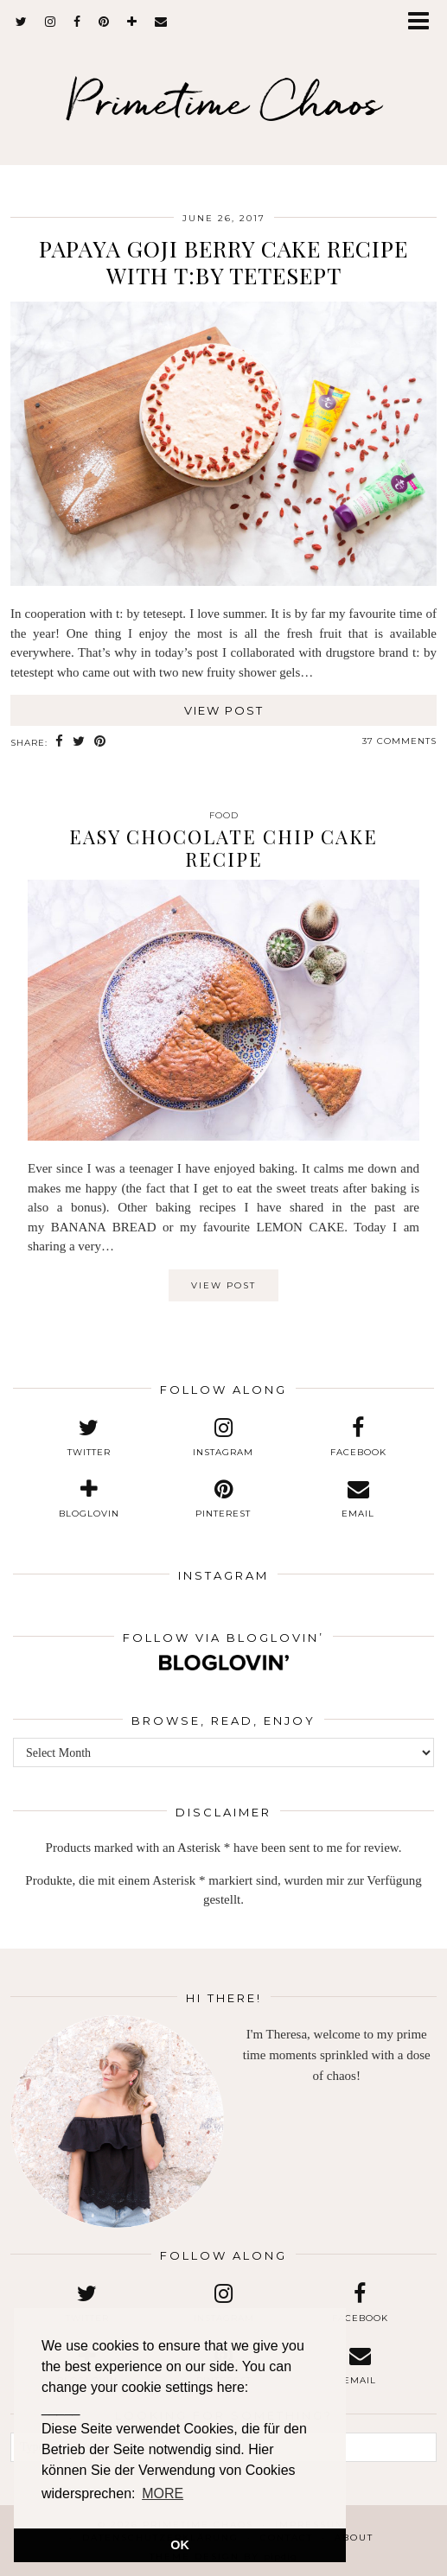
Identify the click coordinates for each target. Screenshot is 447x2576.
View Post (224, 710)
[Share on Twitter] (79, 742)
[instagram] (50, 21)
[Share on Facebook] (59, 742)
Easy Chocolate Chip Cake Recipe (223, 848)
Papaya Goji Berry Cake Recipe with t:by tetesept (223, 261)
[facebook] (77, 21)
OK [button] (179, 2545)
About (354, 2537)
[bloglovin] (132, 21)
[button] (424, 22)
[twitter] (22, 21)
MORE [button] (162, 2493)
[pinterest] (104, 21)
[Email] (161, 21)
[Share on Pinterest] (100, 742)
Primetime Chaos (223, 101)
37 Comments (399, 741)
